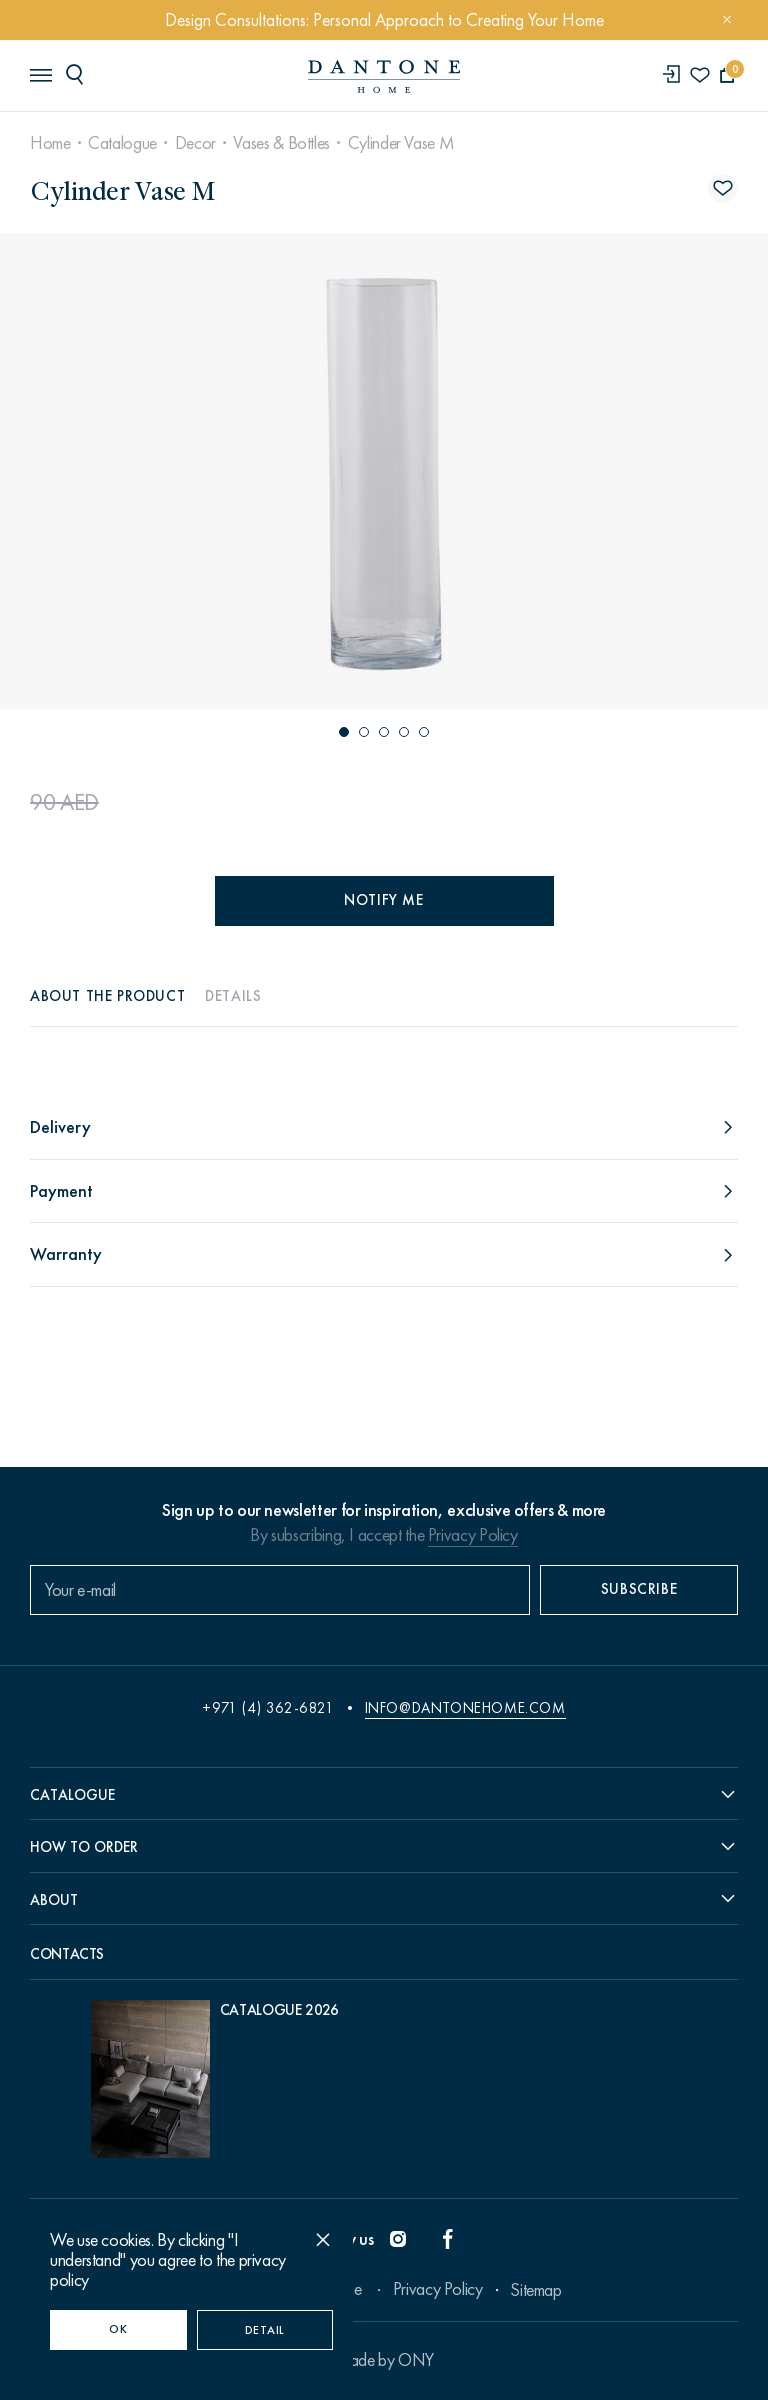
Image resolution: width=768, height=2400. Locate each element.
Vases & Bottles (281, 143)
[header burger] (40, 74)
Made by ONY (384, 2360)
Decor (195, 143)
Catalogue (122, 143)
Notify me (383, 900)
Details (233, 996)
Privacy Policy (473, 1535)
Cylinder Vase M (401, 143)
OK (118, 2329)
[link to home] (384, 76)
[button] (344, 732)
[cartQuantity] (727, 75)
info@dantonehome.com (465, 1708)
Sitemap (535, 2290)
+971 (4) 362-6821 (268, 1708)
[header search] (78, 74)
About (54, 1900)
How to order (84, 1847)
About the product (107, 996)
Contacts (67, 1954)
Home (50, 143)
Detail (265, 2330)
